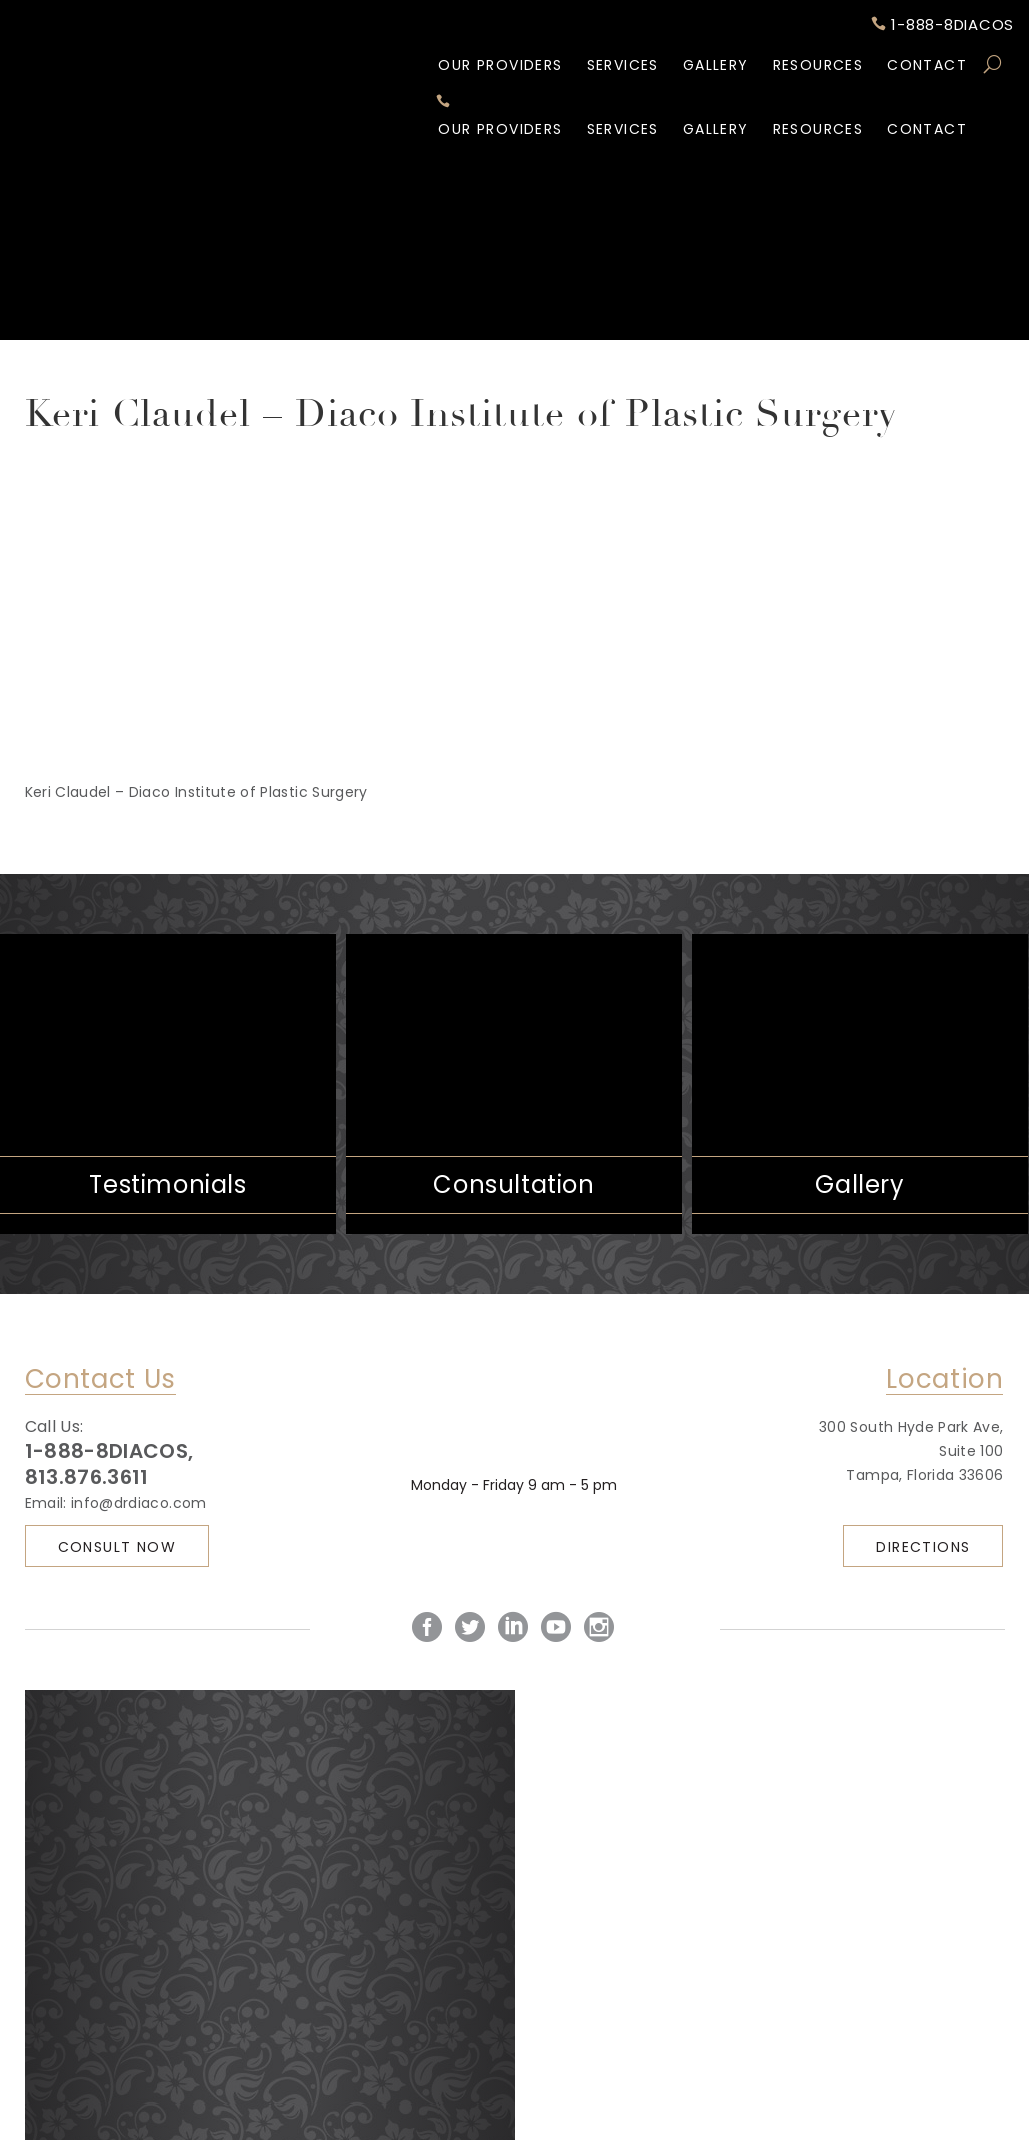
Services (623, 65)
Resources (818, 65)
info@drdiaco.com (139, 1503)
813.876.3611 (87, 1477)
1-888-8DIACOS (943, 25)
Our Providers (500, 65)
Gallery (716, 65)
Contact (927, 65)
